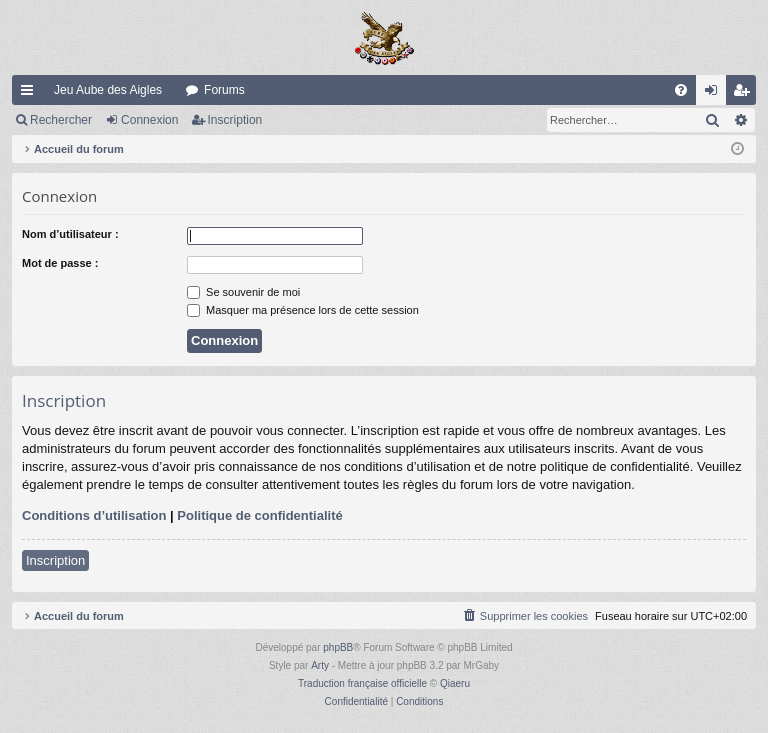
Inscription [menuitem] (745, 94)
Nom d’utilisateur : (70, 234)
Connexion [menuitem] (715, 94)
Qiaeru (455, 683)
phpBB (338, 647)
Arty (320, 665)
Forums (224, 90)
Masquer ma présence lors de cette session (303, 310)
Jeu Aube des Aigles (108, 90)
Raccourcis (31, 94)
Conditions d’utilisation (94, 515)
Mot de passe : (60, 263)
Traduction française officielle (362, 683)
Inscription (235, 120)
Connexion (149, 120)
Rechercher (61, 120)
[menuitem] (681, 90)
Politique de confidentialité (259, 515)
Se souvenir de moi (243, 292)
